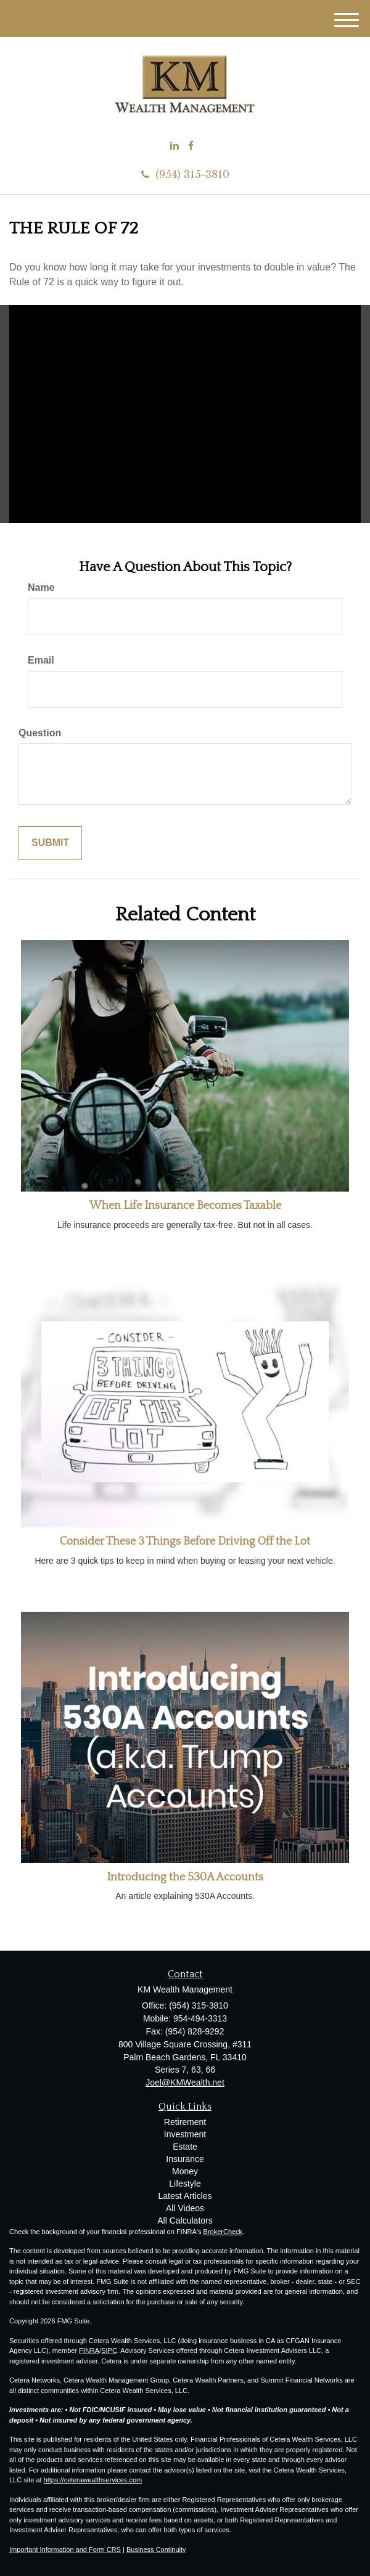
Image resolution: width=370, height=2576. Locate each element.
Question (39, 733)
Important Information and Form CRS (65, 2549)
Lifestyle (184, 2183)
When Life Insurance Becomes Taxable (185, 1206)
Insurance (185, 2159)
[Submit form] (50, 843)
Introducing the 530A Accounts (185, 1877)
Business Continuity (156, 2549)
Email (41, 660)
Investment (185, 2134)
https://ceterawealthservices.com (93, 2480)
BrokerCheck (223, 2231)
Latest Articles (185, 2196)
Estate (185, 2146)
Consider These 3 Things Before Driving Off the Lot (185, 1541)
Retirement (185, 2122)
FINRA (89, 2350)
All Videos (185, 2208)
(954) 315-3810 (185, 174)
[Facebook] (191, 146)
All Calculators (184, 2220)
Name (41, 587)
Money (185, 2171)
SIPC (109, 2350)
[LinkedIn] (174, 146)
